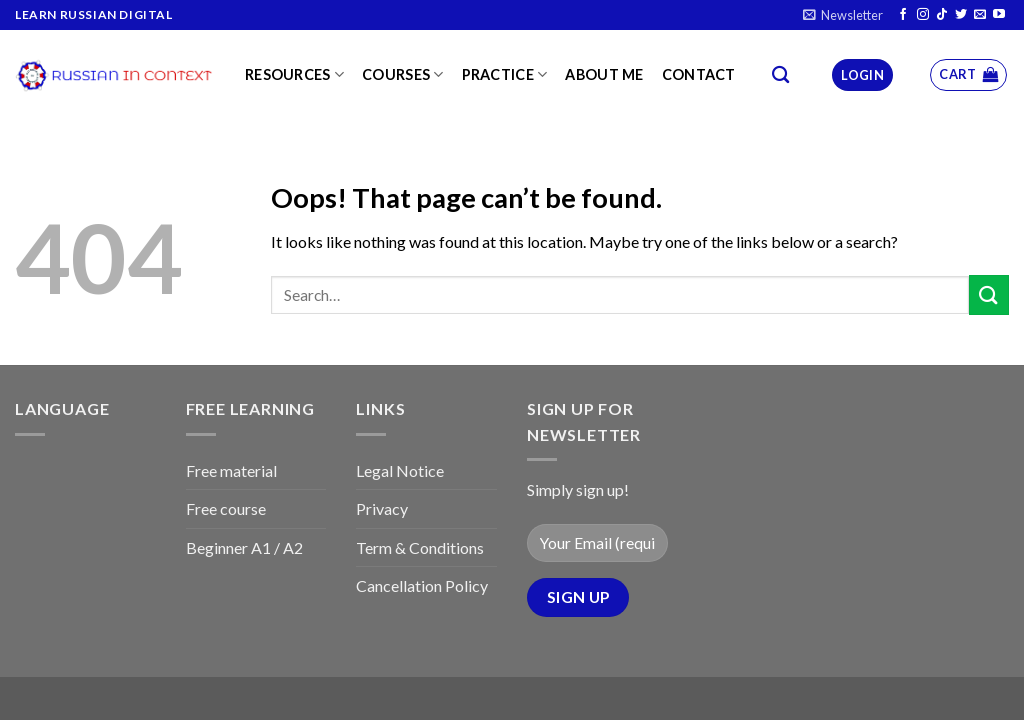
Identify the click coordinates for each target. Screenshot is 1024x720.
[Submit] (989, 294)
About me (604, 74)
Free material (231, 470)
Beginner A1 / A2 (244, 547)
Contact (699, 74)
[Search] (780, 75)
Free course (226, 508)
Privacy (382, 508)
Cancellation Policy (422, 585)
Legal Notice (400, 470)
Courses (403, 74)
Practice (505, 74)
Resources (294, 74)
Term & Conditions (420, 547)
